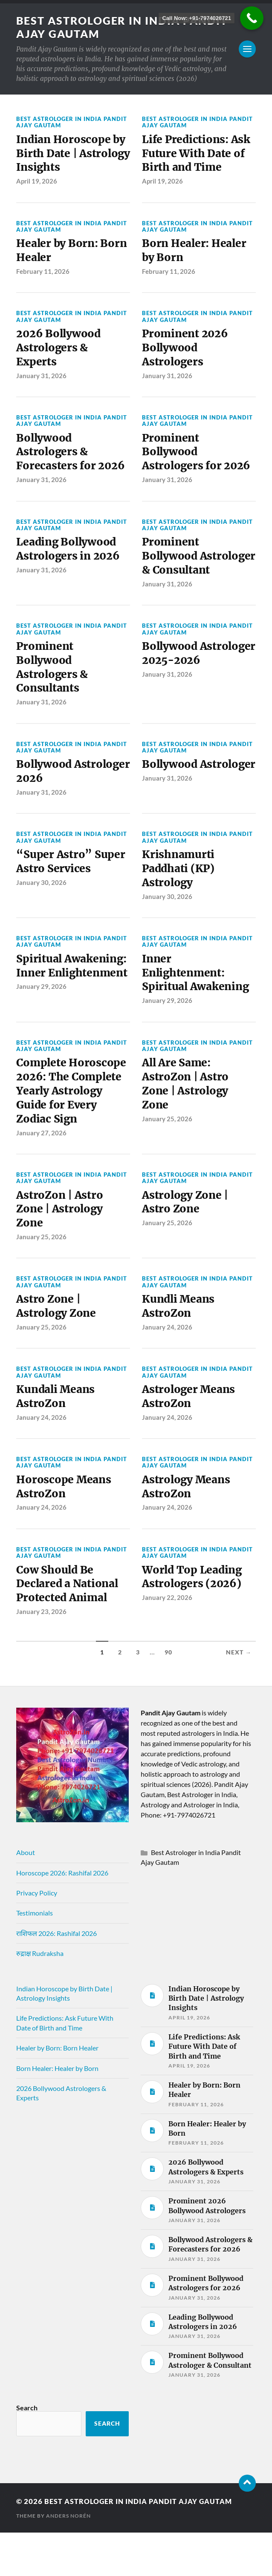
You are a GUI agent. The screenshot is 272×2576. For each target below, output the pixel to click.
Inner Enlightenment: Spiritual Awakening (197, 1003)
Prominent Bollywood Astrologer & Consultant (176, 572)
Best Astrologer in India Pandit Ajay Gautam (101, 27)
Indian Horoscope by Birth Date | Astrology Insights (72, 154)
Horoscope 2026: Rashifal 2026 (62, 1916)
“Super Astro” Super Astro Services (71, 890)
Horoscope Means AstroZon (64, 1527)
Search (27, 2451)
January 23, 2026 (41, 1655)
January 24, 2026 (167, 1366)
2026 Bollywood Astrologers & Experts (59, 352)
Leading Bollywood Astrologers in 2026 (69, 557)
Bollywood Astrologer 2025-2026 (188, 685)
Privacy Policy (36, 1936)
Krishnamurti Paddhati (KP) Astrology (179, 897)
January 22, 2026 (167, 1640)
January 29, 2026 (41, 1033)
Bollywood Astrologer (170, 799)
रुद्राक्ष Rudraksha (40, 1997)
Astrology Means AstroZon (187, 1527)
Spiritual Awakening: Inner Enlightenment (65, 1003)
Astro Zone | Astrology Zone (57, 1344)
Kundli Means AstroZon (179, 1344)
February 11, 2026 (42, 275)
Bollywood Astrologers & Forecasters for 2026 (71, 458)
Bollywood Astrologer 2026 (59, 799)
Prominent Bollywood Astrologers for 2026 (197, 458)
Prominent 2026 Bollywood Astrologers (186, 352)
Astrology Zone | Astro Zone (186, 1238)
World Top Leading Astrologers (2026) (193, 1619)
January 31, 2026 (41, 381)
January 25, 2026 (167, 1153)
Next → (239, 1696)
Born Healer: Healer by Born (195, 253)
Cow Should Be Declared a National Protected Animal (69, 1626)
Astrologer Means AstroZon (189, 1436)
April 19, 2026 (36, 183)
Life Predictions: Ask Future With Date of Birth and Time (197, 154)
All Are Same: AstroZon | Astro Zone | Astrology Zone (186, 1117)
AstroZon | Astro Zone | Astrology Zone (60, 1245)
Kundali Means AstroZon (57, 1436)
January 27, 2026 (41, 1168)
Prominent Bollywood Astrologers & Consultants (53, 692)
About (25, 1896)
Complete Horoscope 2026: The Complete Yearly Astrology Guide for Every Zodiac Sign (71, 1125)
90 (168, 1696)
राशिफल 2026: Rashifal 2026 (56, 1977)
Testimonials (34, 1957)
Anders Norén (68, 2559)
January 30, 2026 (41, 912)
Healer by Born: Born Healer (73, 253)
